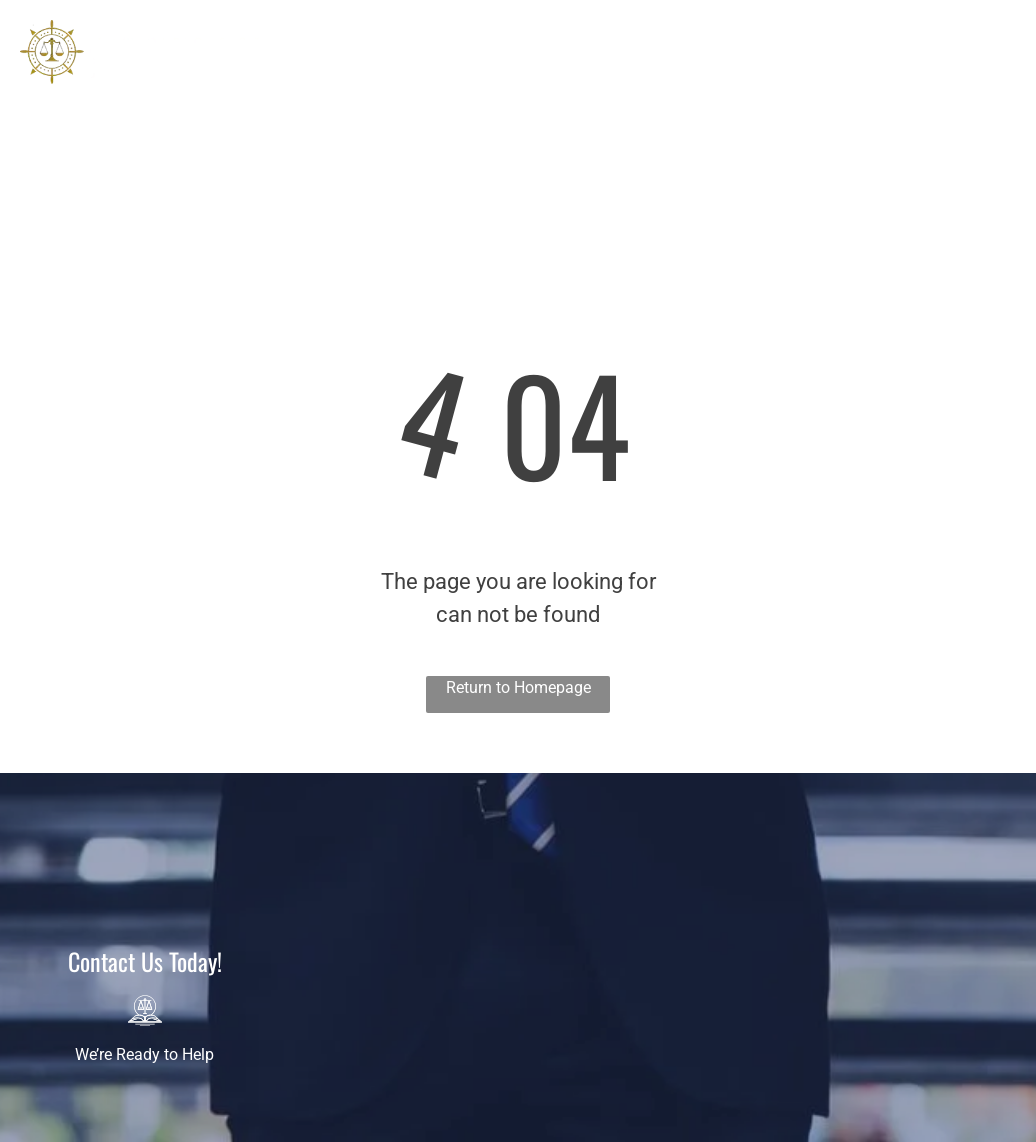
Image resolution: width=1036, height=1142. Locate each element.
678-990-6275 (968, 139)
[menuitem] (326, 78)
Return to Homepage (518, 687)
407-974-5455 (968, 83)
